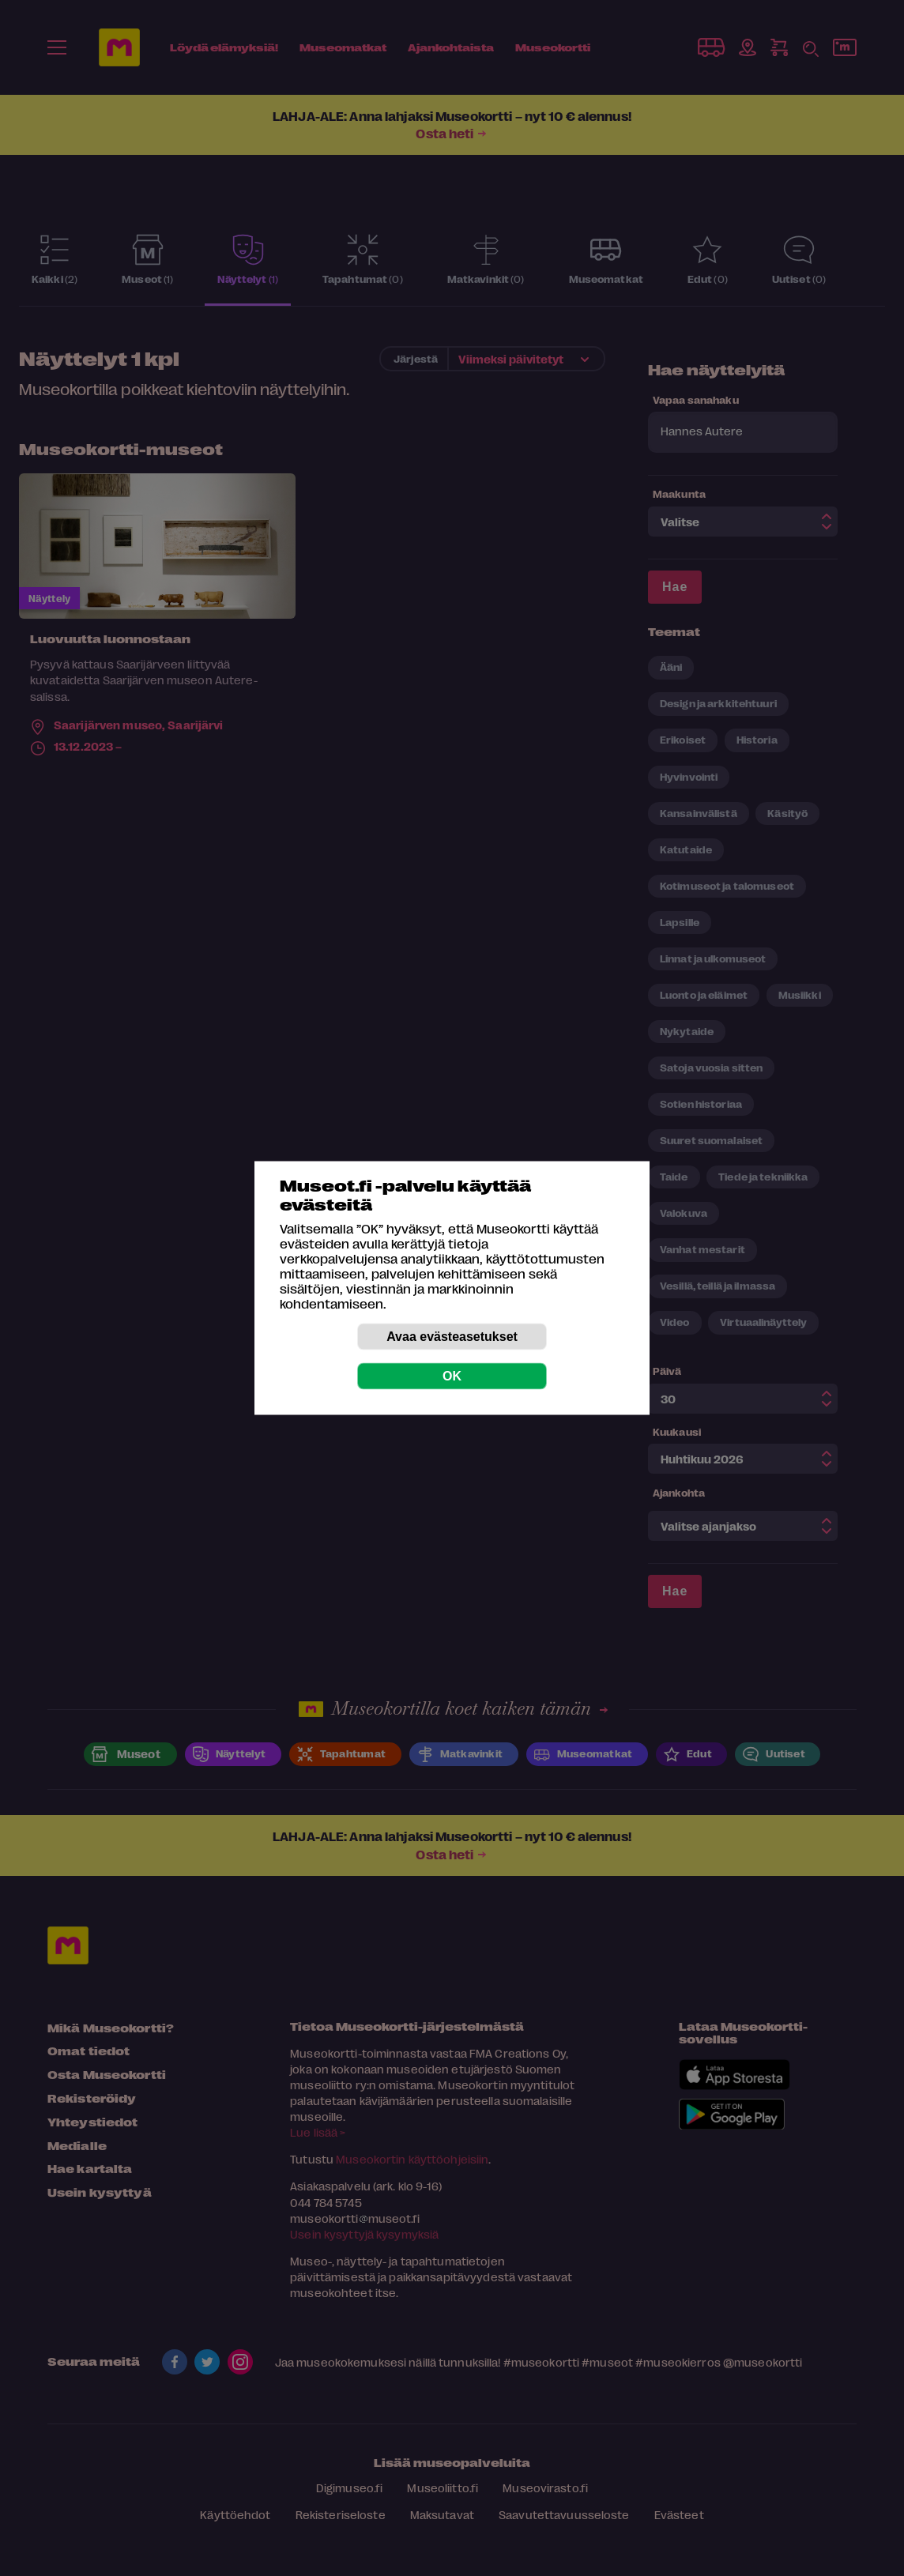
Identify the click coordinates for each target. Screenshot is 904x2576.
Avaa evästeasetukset (452, 1336)
